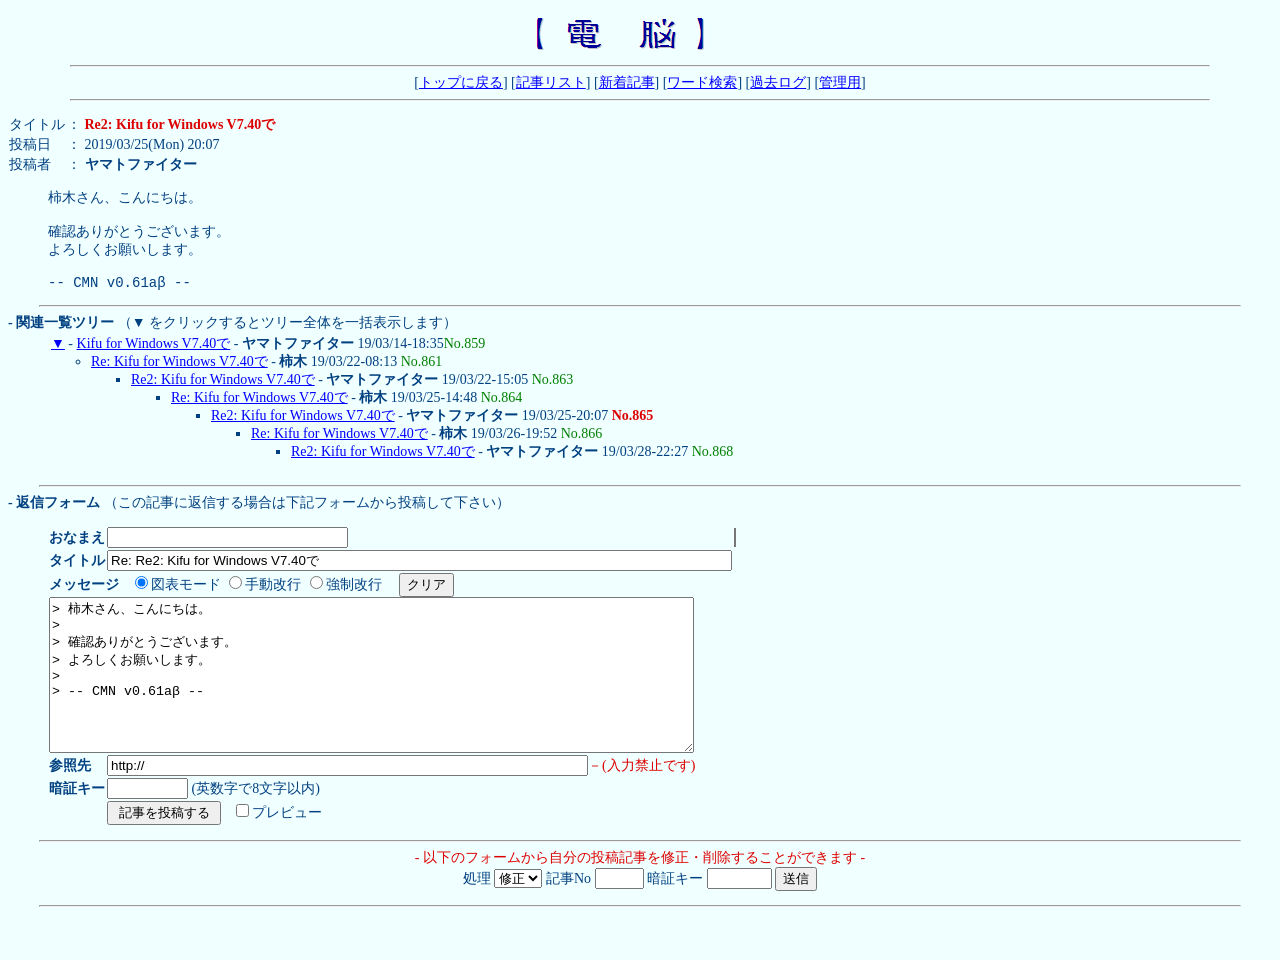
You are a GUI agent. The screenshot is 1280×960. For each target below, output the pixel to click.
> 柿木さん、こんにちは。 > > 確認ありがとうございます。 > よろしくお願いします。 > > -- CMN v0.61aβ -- (410, 705)
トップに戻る (461, 82)
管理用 (840, 82)
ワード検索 (702, 82)
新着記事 (627, 82)
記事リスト (551, 82)
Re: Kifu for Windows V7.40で (179, 376)
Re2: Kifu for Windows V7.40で (223, 394)
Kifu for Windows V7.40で (154, 358)
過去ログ (778, 82)
